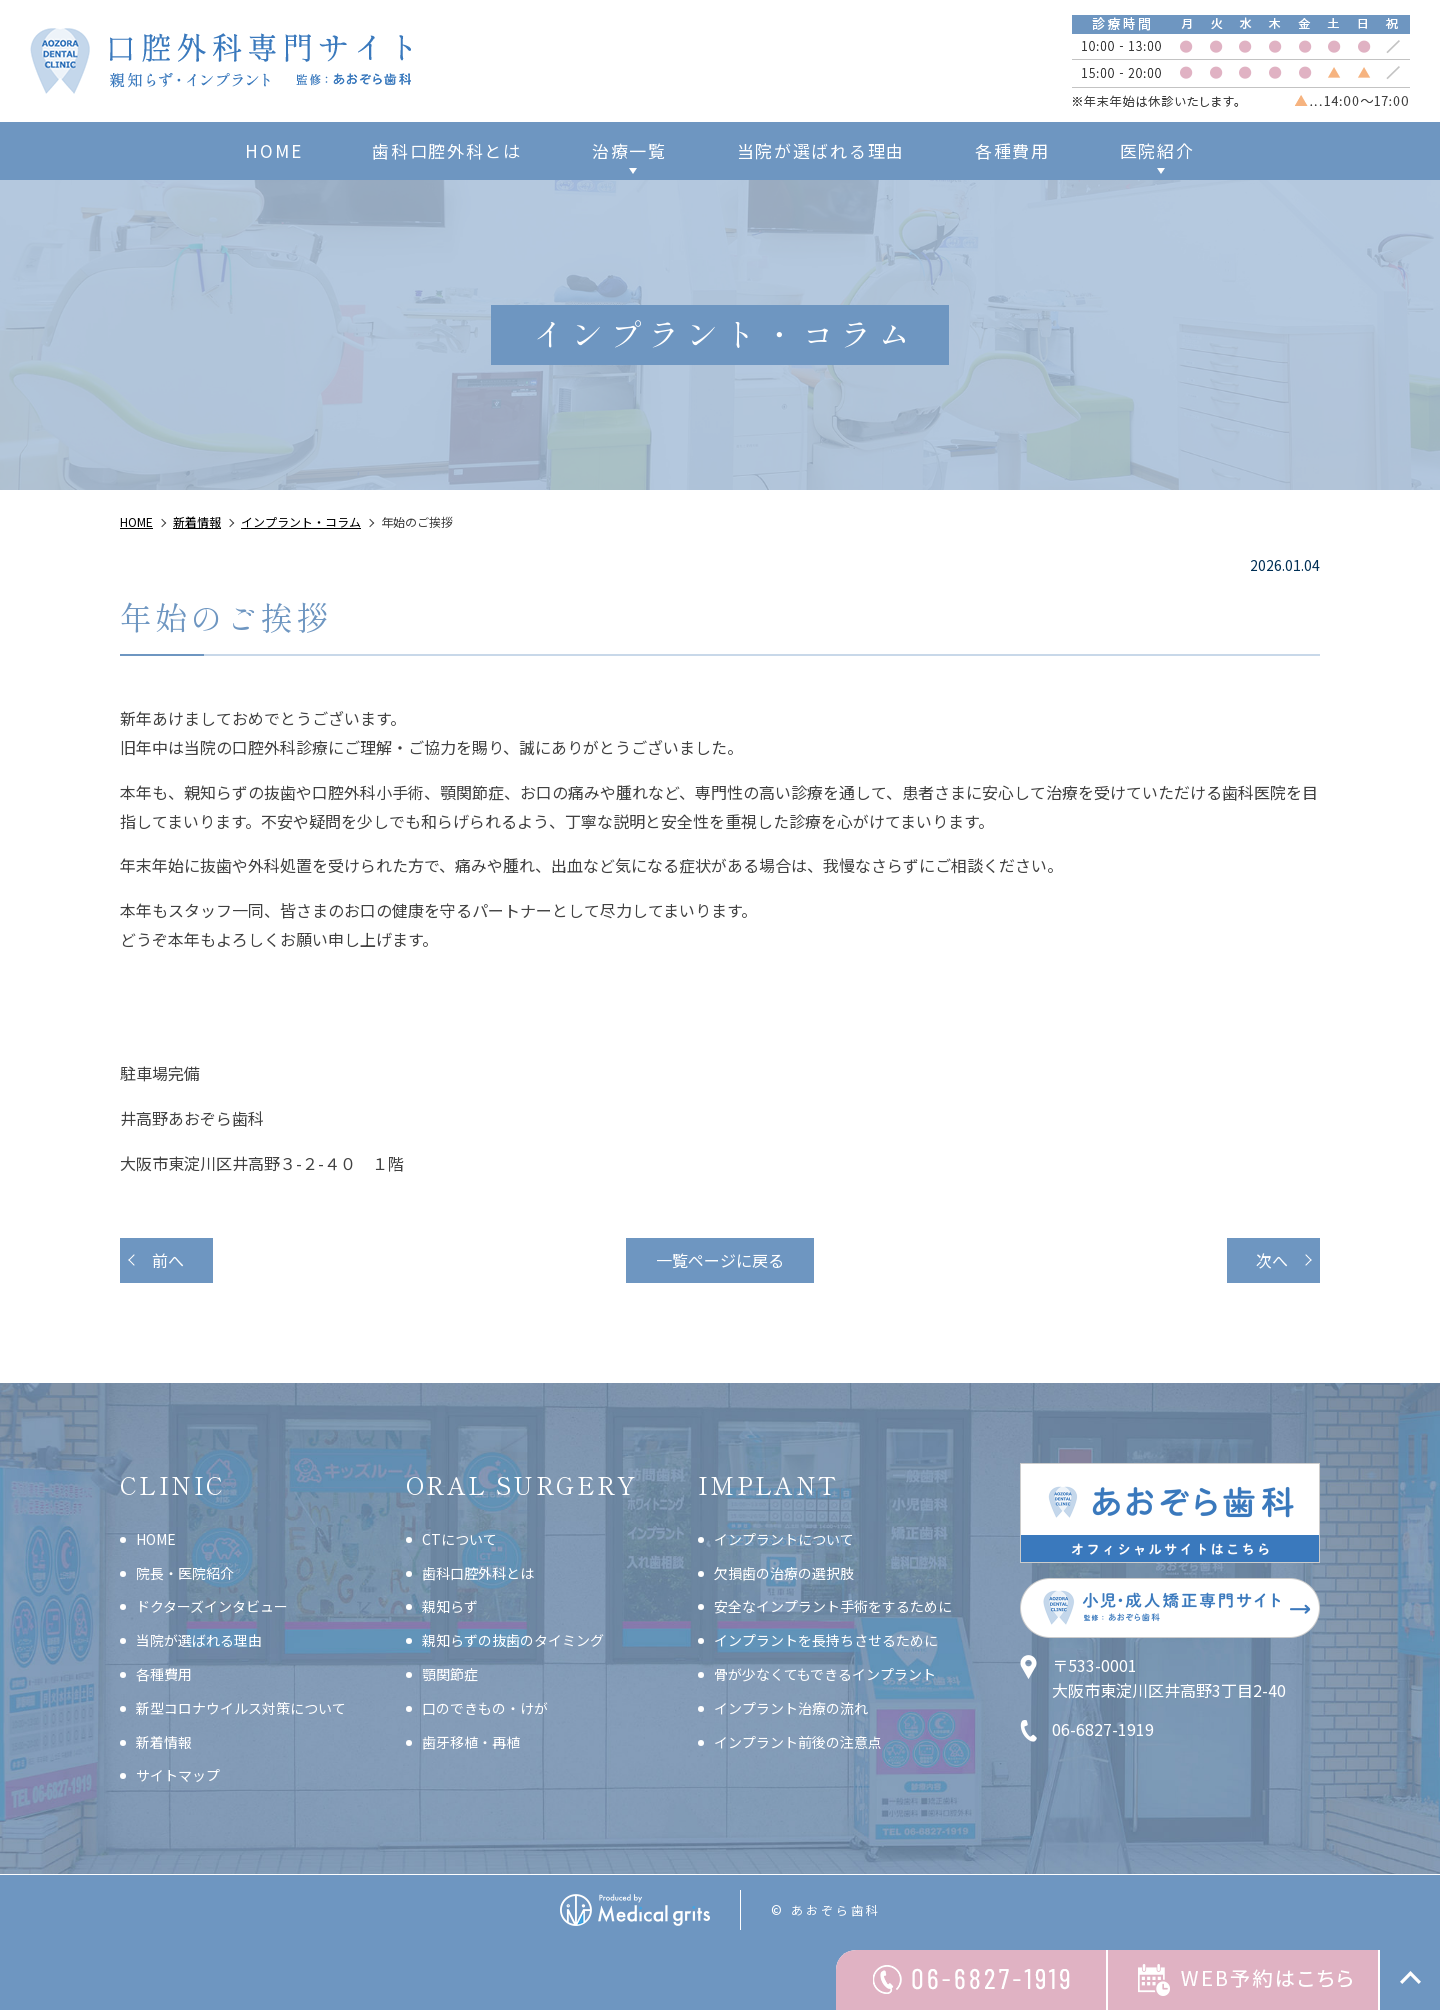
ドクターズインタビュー (212, 1606)
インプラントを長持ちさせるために (826, 1640)
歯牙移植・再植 (471, 1742)
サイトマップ (178, 1775)
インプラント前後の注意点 (798, 1742)
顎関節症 (450, 1674)
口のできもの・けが (485, 1708)
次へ (1272, 1260)
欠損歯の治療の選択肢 (784, 1573)
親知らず (450, 1606)
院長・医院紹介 (185, 1573)
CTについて (459, 1539)
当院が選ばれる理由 (821, 150)
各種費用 (1012, 150)
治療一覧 (629, 150)
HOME (273, 150)
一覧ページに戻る (720, 1260)
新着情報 (164, 1742)
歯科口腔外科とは (447, 150)
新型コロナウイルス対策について (241, 1708)
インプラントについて (784, 1539)
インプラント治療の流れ (791, 1708)
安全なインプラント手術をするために (833, 1606)
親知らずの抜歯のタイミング (513, 1640)
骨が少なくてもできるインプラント (825, 1674)
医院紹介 (1157, 150)
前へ (168, 1260)
